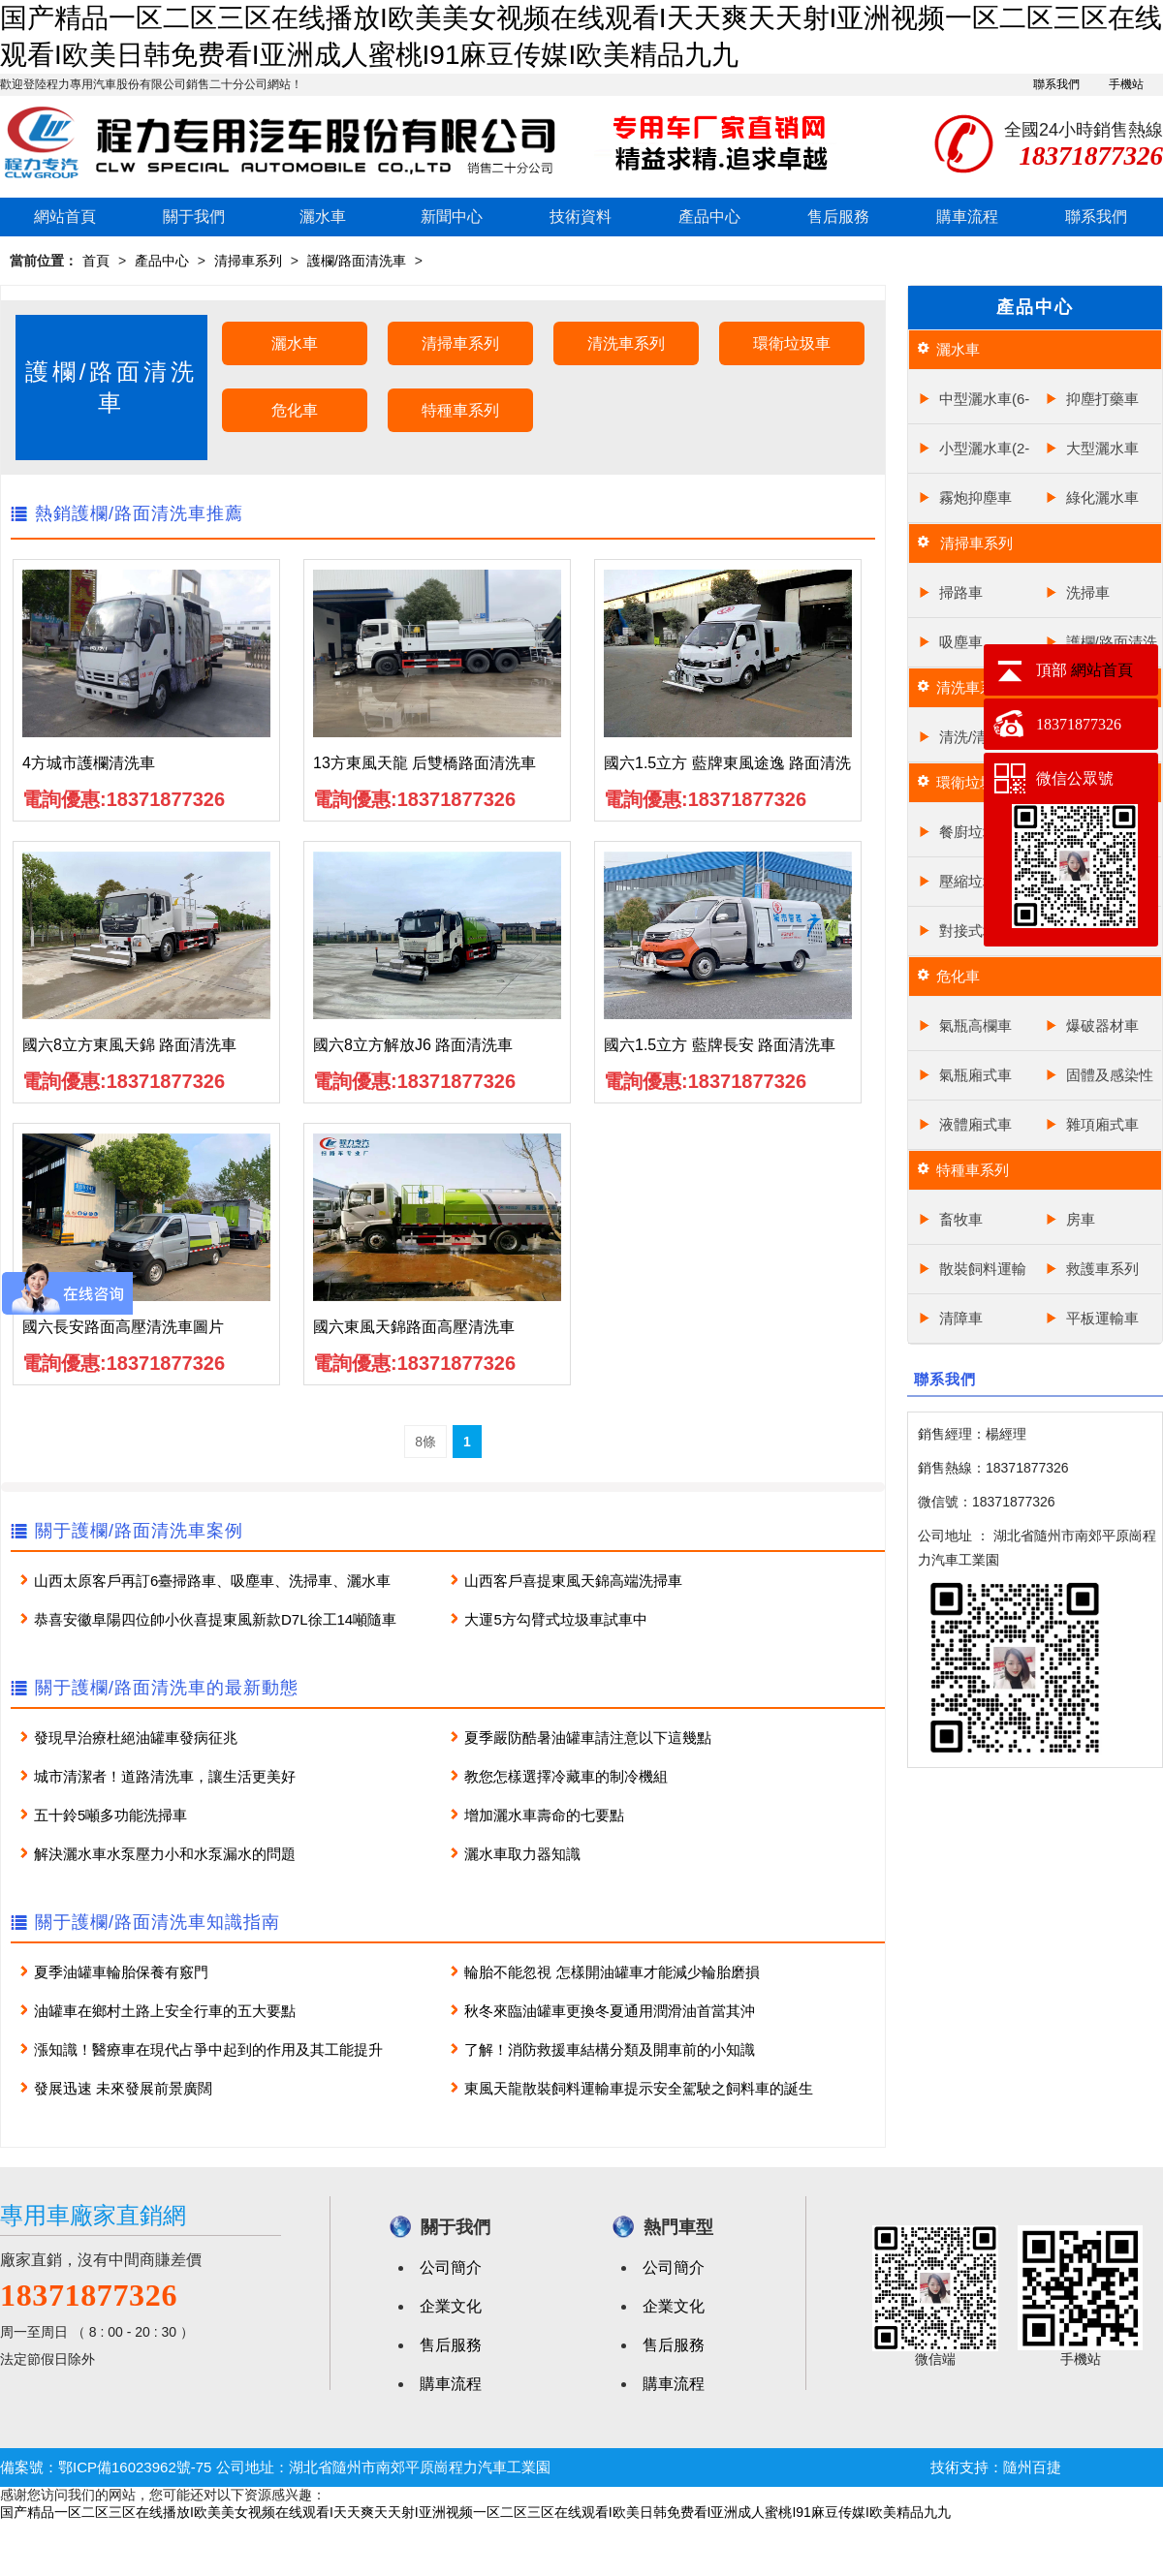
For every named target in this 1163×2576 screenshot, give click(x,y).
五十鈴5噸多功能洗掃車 (110, 1815)
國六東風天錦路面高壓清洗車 (414, 1327)
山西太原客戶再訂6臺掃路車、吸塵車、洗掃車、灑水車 (212, 1580)
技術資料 (581, 216)
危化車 (294, 410)
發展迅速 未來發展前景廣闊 (123, 2088)
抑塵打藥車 (1102, 398)
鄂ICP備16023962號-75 (134, 2467)
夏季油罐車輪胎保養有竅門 (121, 1972)
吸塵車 (961, 642)
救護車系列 (1102, 1268)
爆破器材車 (1102, 1025)
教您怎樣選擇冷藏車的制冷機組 (566, 1776)
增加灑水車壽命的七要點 (544, 1815)
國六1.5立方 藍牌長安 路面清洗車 (719, 1045)
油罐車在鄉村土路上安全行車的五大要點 (165, 2010)
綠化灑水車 (1102, 497)
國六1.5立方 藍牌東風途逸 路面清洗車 (727, 769)
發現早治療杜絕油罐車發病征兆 (135, 1737)
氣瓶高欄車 (975, 1025)
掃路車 (961, 592)
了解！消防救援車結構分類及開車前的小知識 (609, 2049)
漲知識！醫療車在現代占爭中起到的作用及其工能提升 (208, 2049)
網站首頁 (65, 216)
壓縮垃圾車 (975, 881)
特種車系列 (460, 410)
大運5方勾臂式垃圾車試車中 (555, 1619)
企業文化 (451, 2306)
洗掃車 (1088, 592)
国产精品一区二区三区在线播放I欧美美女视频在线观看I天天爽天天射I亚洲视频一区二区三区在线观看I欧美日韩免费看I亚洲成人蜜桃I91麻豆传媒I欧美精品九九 (475, 2512)
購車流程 (967, 216)
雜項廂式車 (1102, 1124)
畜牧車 (961, 1219)
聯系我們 (1056, 84)
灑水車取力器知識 (522, 1854)
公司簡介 (451, 2267)
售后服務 (838, 216)
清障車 (961, 1318)
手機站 (1126, 84)
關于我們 (194, 216)
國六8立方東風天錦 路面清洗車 (129, 1045)
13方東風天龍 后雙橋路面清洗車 (424, 763)
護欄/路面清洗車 (356, 260)
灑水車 (322, 216)
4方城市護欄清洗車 (88, 763)
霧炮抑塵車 (975, 497)
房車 (1080, 1219)
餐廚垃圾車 (975, 831)
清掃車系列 (248, 260)
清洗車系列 (626, 343)
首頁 (96, 260)
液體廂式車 (975, 1124)
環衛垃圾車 (792, 343)
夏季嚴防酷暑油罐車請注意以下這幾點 (587, 1737)
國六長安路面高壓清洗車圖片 (123, 1327)
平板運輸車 (1102, 1318)
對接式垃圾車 (982, 930)
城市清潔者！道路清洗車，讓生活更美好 (165, 1776)
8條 (425, 1441)
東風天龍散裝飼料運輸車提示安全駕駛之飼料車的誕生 (638, 2088)
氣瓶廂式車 (975, 1075)
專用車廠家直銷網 (93, 2215)
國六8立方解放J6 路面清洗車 (413, 1045)
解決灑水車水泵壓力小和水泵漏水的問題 (165, 1854)
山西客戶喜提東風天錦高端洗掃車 (573, 1580)
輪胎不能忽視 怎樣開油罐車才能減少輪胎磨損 (611, 1972)
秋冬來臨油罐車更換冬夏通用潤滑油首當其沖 (609, 2010)
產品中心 (709, 216)
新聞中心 (452, 216)
